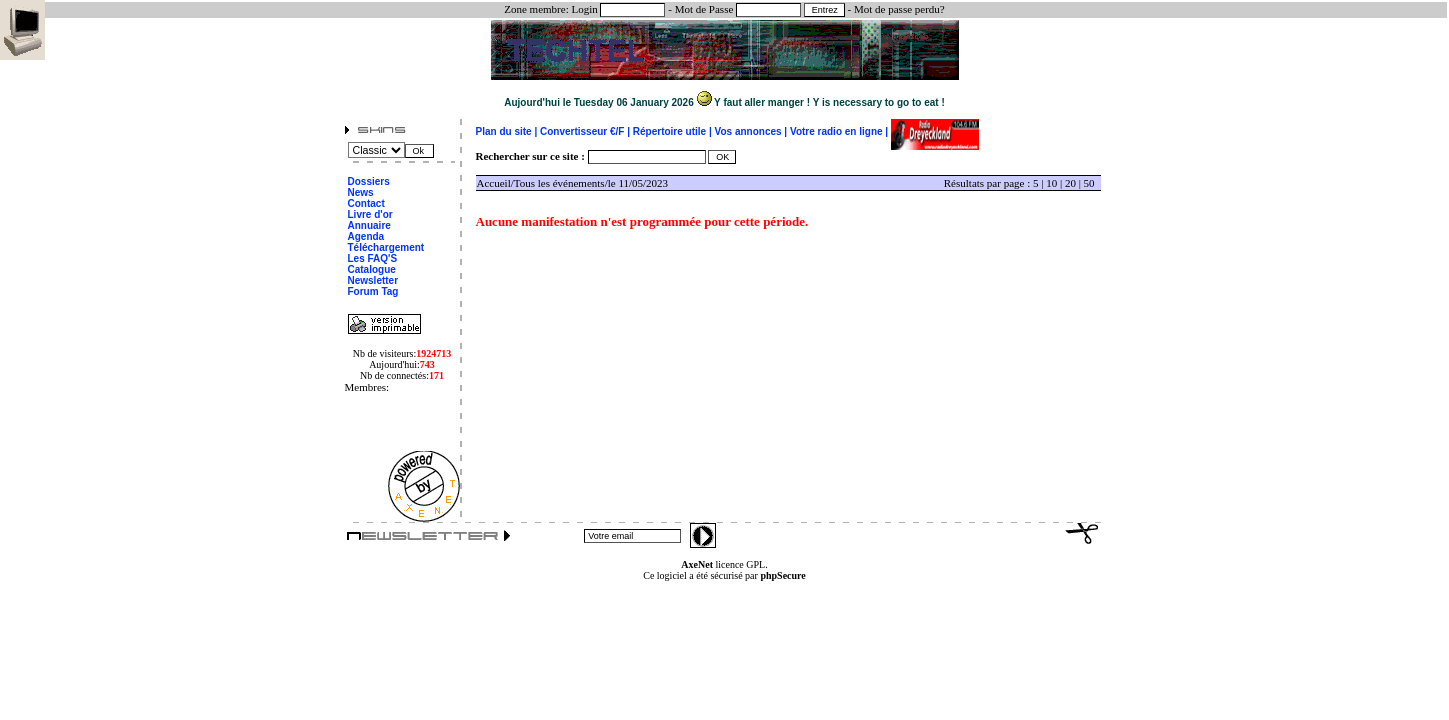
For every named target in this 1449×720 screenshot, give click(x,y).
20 (1070, 183)
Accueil (494, 183)
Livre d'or (370, 214)
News (361, 192)
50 (1089, 183)
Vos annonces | (752, 131)
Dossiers (369, 181)
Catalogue (372, 269)
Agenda (366, 236)
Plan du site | (508, 131)
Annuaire (369, 225)
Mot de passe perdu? (899, 9)
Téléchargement (386, 247)
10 (1051, 183)
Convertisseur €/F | (586, 131)
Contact (366, 203)
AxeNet (697, 564)
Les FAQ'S (373, 258)
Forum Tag (373, 291)
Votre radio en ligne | (840, 131)
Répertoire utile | (674, 131)
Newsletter (373, 280)
